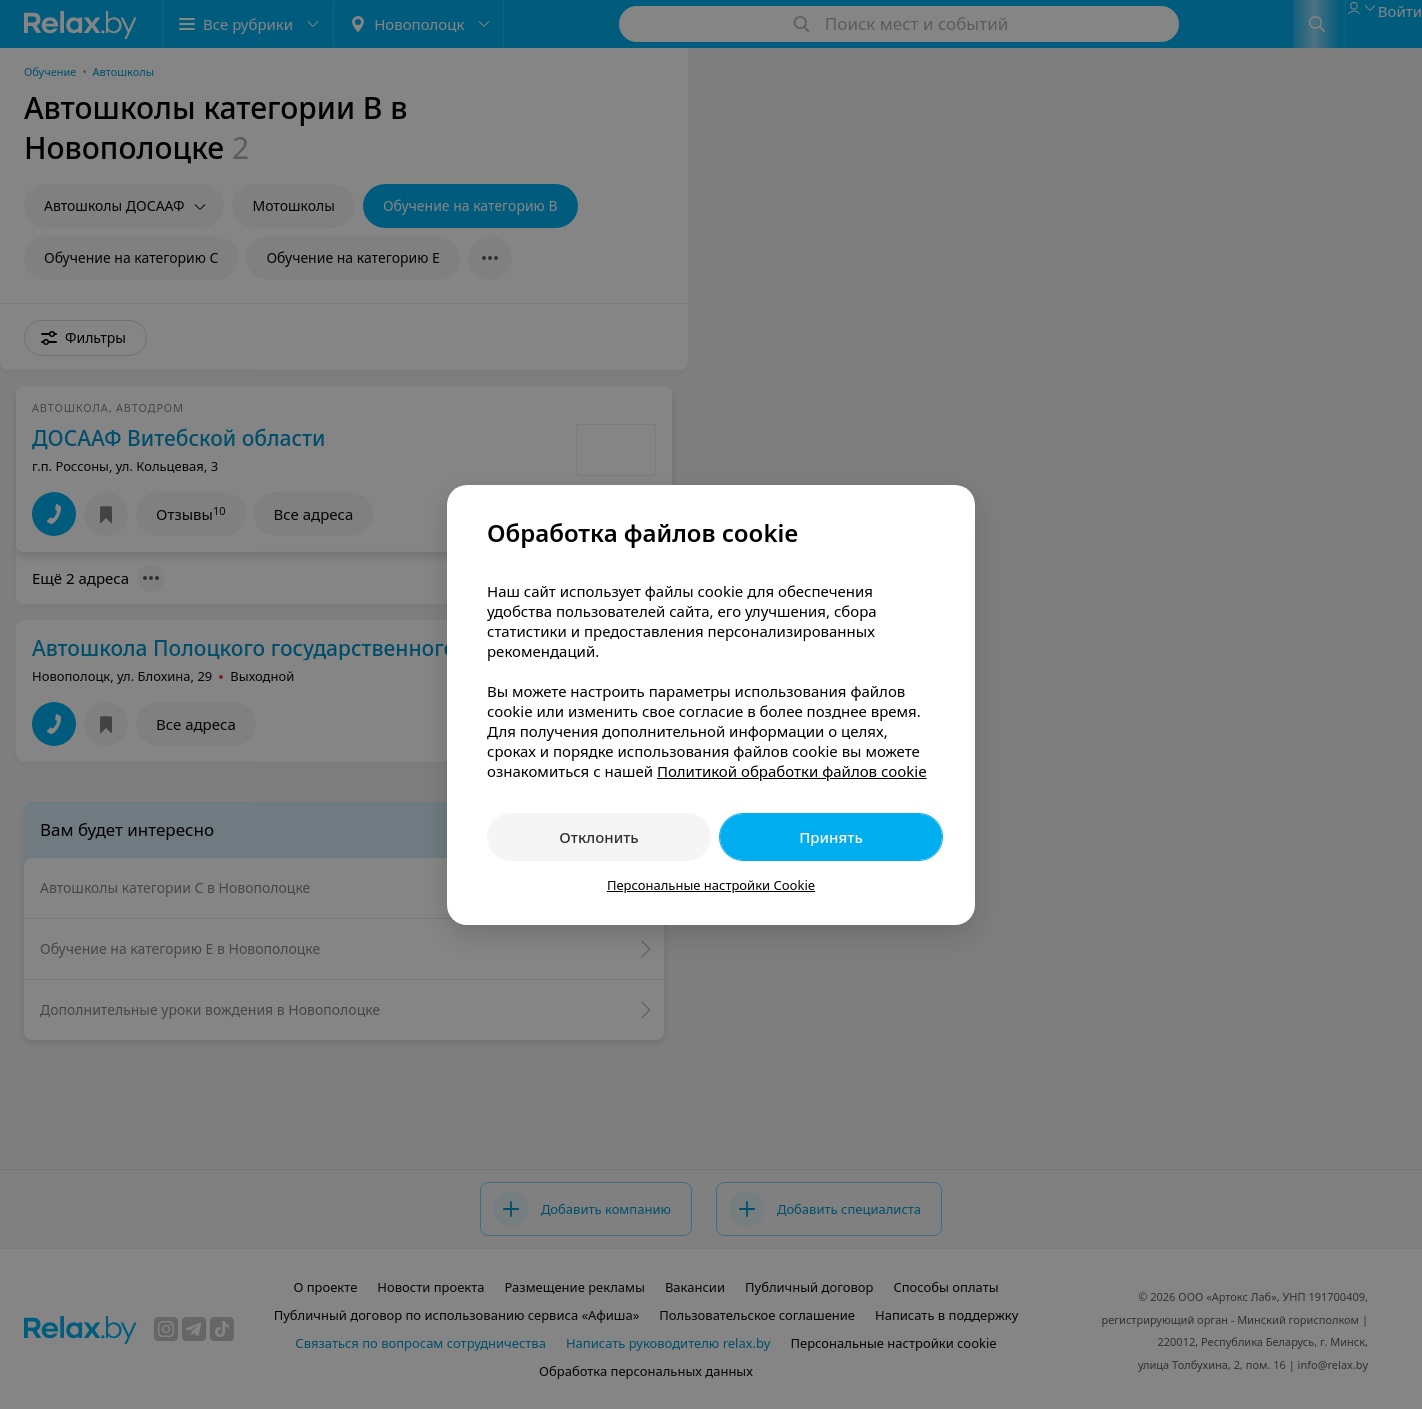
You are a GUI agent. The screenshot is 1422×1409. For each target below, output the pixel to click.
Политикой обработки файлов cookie (792, 771)
